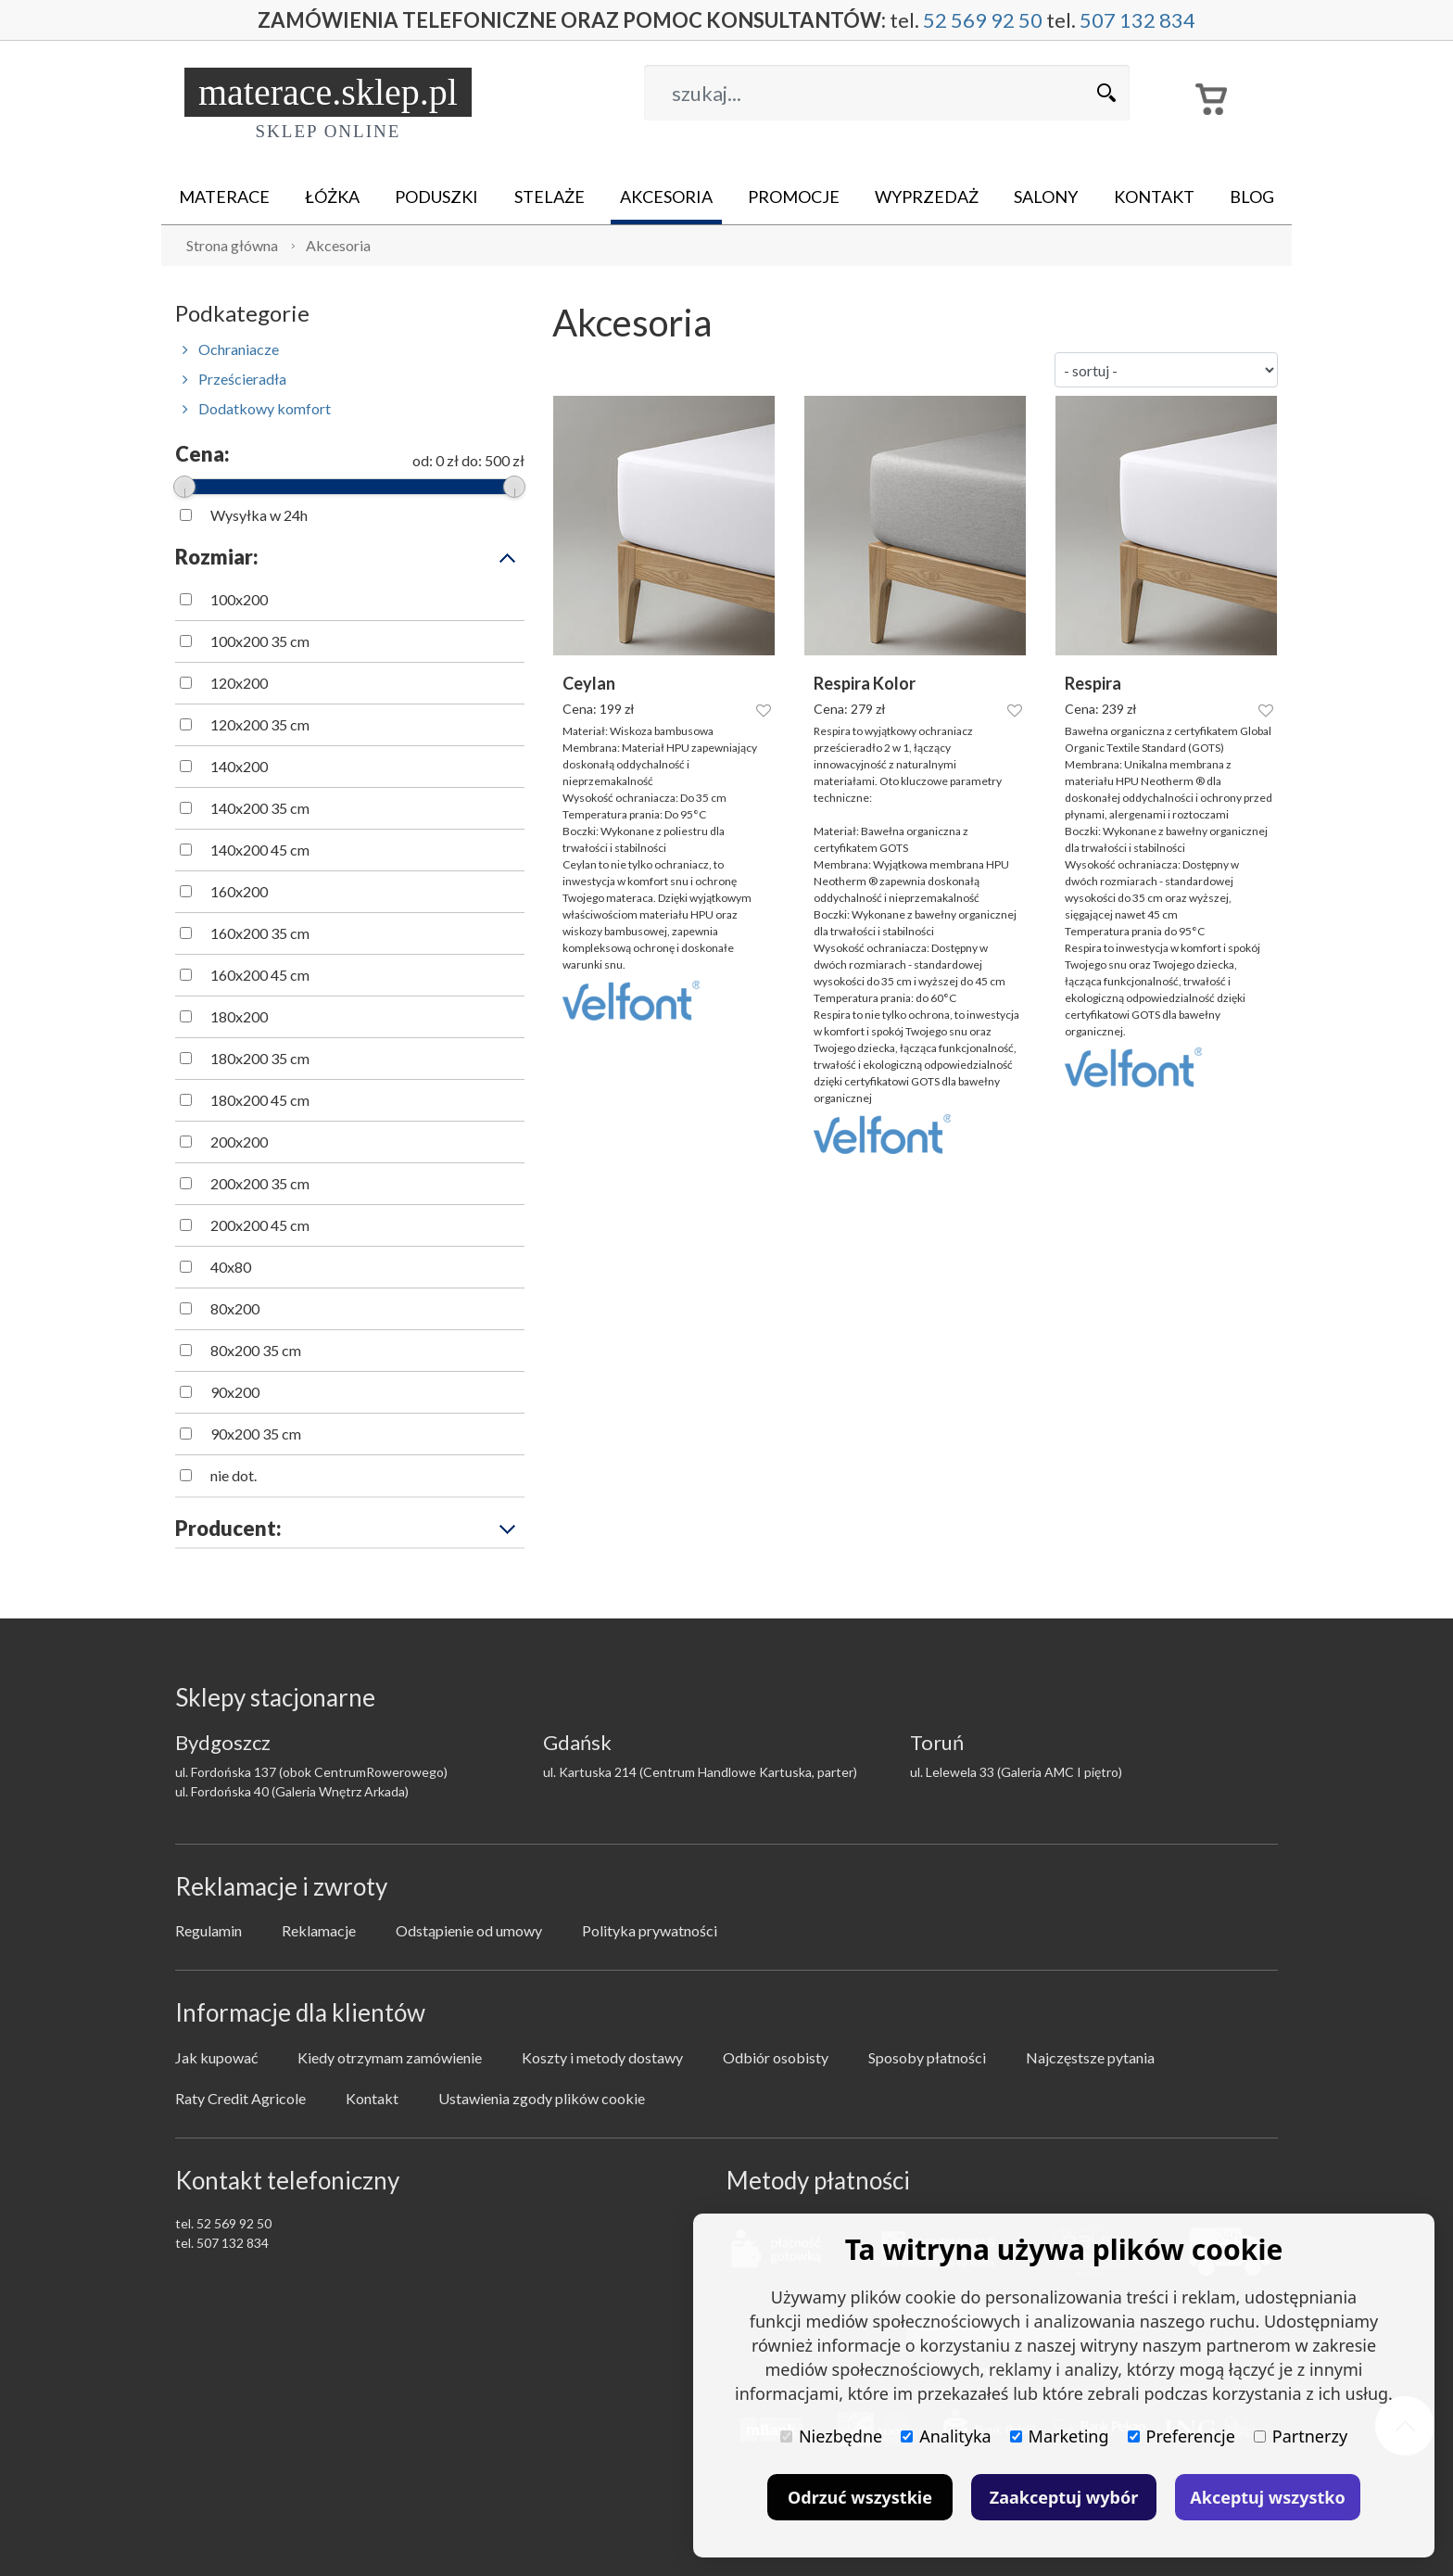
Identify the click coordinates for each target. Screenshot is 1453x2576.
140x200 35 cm (260, 808)
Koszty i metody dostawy (602, 2057)
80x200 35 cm (255, 1350)
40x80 (230, 1266)
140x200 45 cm (260, 849)
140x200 (239, 766)
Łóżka (332, 196)
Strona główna (232, 245)
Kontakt (1154, 196)
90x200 (234, 1392)
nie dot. (233, 1475)
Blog (1252, 196)
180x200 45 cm (260, 1100)
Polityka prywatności (649, 1930)
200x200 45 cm (260, 1225)
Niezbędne (831, 2436)
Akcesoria (666, 196)
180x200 (239, 1016)
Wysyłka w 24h (259, 515)
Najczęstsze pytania (1090, 2057)
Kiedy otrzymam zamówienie (389, 2057)
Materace (224, 196)
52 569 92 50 (982, 19)
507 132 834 (1137, 19)
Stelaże (549, 196)
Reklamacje (319, 1930)
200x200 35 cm (260, 1183)
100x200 (239, 599)
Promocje (794, 196)
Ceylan (588, 683)
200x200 (239, 1141)
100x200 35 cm (260, 641)
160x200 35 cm (260, 933)
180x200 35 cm (260, 1058)
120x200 (239, 683)
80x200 (234, 1308)
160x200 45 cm (260, 974)
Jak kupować (216, 2057)
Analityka (946, 2436)
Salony (1046, 196)
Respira (1093, 683)
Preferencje (1181, 2436)
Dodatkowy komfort (257, 408)
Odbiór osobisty (775, 2057)
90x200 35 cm (255, 1433)
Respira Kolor (865, 683)
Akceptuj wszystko (1267, 2497)
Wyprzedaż (927, 196)
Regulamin (208, 1930)
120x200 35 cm (260, 724)
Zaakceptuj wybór (1064, 2497)
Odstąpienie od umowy (469, 1930)
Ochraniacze (231, 349)
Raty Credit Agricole (240, 2098)
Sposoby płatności (927, 2057)
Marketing (1059, 2436)
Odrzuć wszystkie (860, 2497)
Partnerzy (1300, 2436)
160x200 (239, 891)
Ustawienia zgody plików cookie (541, 2098)
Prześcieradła (234, 378)
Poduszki (436, 196)
